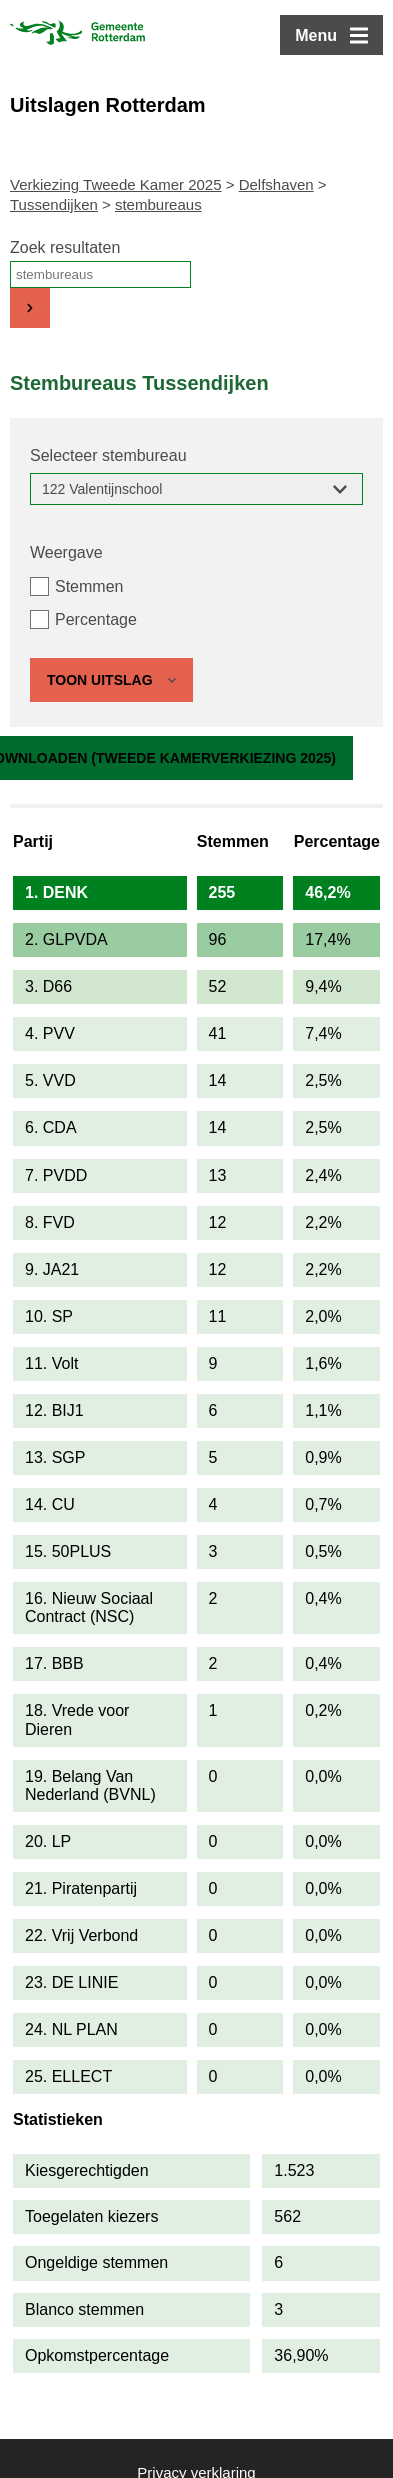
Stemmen (89, 586)
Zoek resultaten (65, 247)
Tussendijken (54, 204)
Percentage (96, 619)
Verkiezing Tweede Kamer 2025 (116, 184)
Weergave (66, 552)
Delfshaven (276, 184)
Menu (316, 35)
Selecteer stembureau (108, 455)
